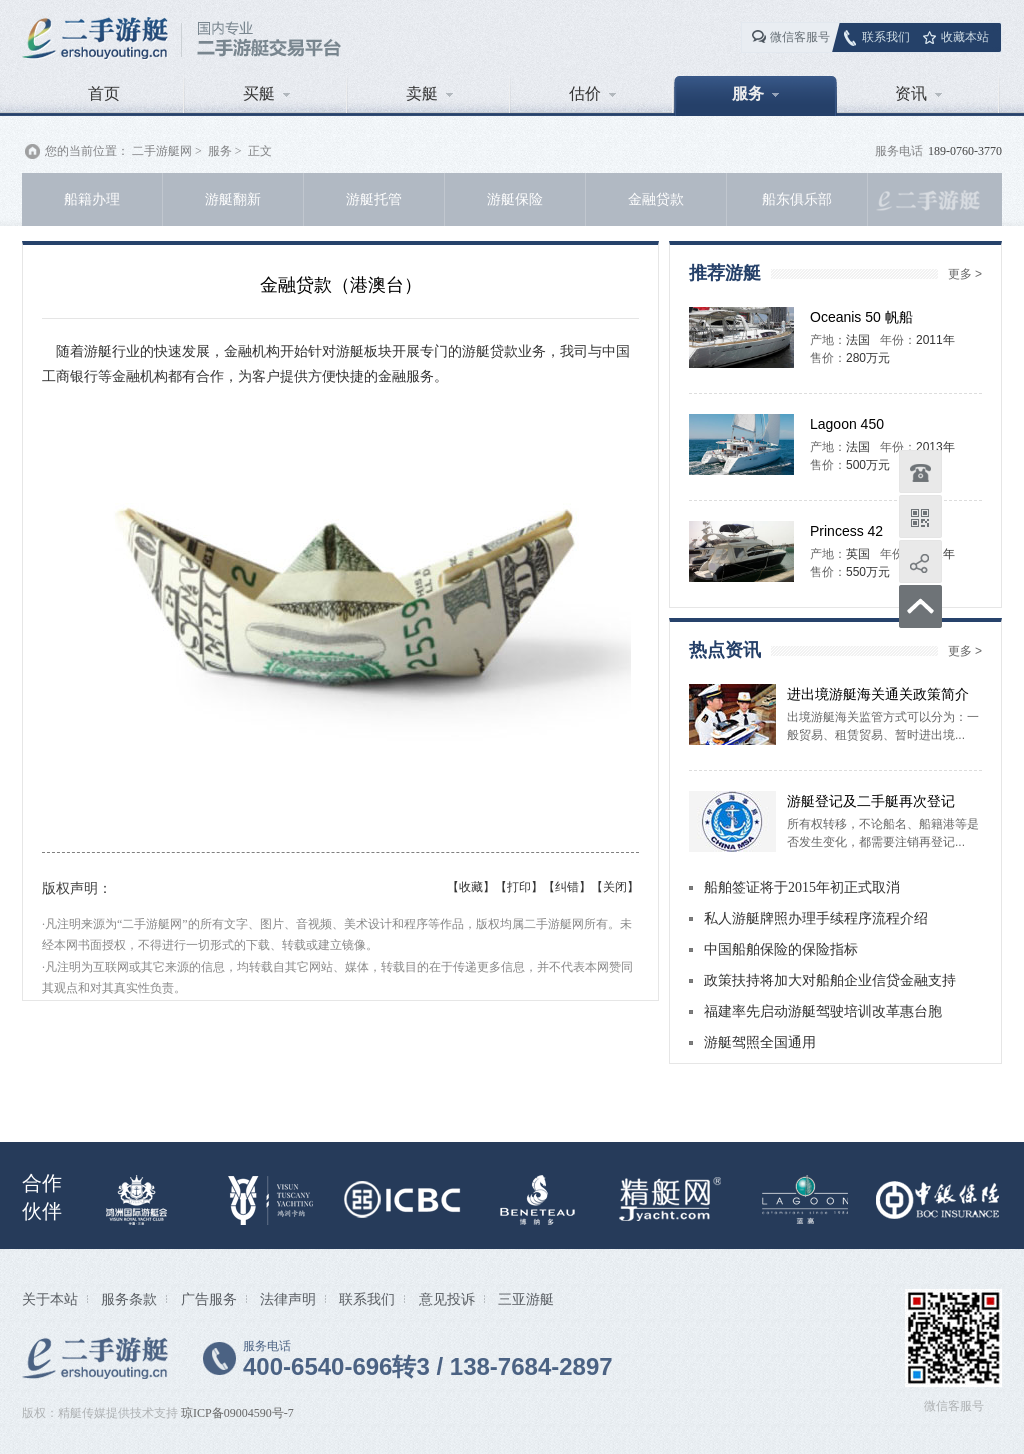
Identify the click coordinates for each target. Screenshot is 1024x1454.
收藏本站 (965, 37)
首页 (104, 93)
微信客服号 (800, 37)
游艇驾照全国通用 (760, 1042)
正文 (260, 151)
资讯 (918, 93)
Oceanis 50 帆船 (861, 317)
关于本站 (50, 1299)
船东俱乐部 (797, 199)
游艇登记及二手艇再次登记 (871, 801)
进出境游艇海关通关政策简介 (878, 694)
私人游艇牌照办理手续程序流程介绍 (816, 918)
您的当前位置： (87, 151)
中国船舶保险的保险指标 (781, 949)
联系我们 (886, 37)
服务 (755, 93)
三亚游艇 (526, 1299)
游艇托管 (374, 199)
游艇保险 (515, 199)
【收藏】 (471, 887)
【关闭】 (615, 887)
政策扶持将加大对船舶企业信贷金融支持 (830, 980)
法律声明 (288, 1299)
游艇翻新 (233, 199)
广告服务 (209, 1299)
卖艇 (429, 93)
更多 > (965, 274)
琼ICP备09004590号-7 (237, 1413)
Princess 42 (846, 531)
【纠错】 (567, 887)
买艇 (266, 93)
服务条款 (129, 1299)
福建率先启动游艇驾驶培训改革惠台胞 (823, 1011)
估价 (592, 93)
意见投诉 (447, 1299)
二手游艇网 (162, 151)
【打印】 (519, 887)
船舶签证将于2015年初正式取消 (802, 887)
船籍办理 (92, 199)
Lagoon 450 (847, 424)
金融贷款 (656, 199)
